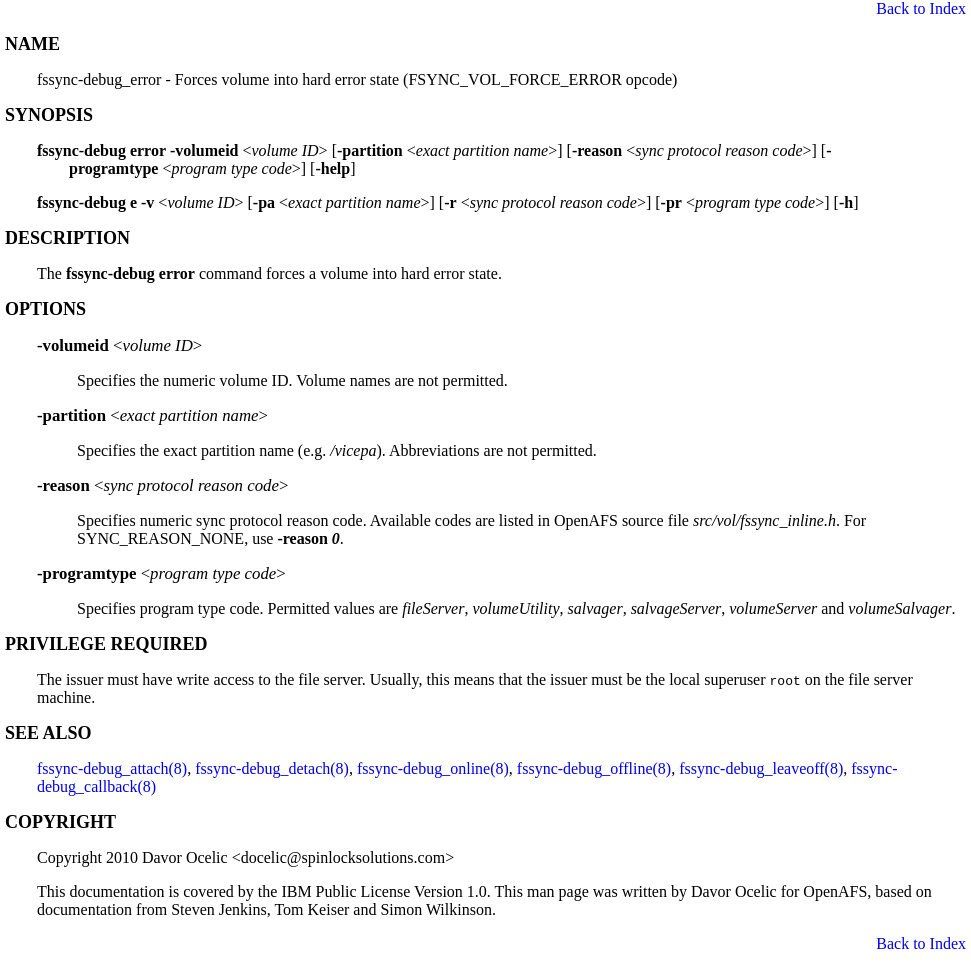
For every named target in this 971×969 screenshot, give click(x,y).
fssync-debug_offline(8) (594, 768)
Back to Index (921, 8)
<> (119, 345)
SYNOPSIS (49, 115)
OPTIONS (45, 309)
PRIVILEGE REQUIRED (106, 644)
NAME (32, 44)
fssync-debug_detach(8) (272, 768)
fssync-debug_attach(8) (112, 768)
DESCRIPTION (67, 238)
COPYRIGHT (60, 822)
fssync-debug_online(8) (433, 768)
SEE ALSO (48, 733)
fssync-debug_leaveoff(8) (761, 768)
